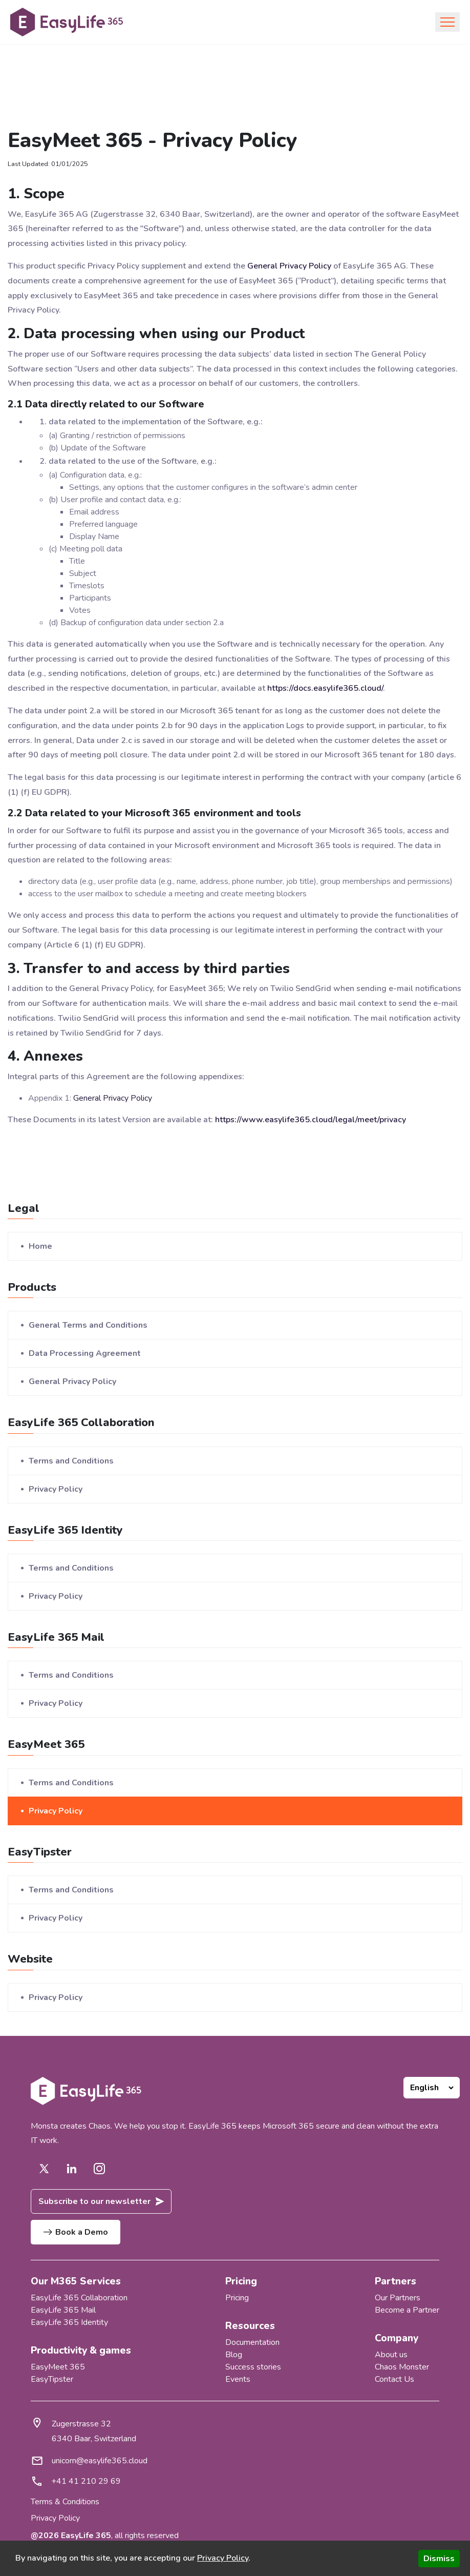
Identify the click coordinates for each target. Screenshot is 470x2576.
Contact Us (394, 2379)
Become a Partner (407, 2310)
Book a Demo (76, 2232)
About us (391, 2354)
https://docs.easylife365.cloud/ (325, 688)
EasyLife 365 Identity (69, 2322)
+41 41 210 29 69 (86, 2481)
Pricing (237, 2297)
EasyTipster (52, 2379)
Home (40, 1246)
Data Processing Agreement (85, 1353)
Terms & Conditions (65, 2501)
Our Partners (397, 2297)
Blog (233, 2354)
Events (237, 2379)
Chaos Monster (402, 2367)
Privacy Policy (55, 1489)
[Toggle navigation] (447, 22)
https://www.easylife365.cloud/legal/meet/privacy (310, 1119)
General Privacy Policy (289, 266)
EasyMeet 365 (58, 2367)
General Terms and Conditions (88, 1325)
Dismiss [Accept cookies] (439, 2558)
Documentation (252, 2342)
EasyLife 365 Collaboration (79, 2297)
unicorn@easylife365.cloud (99, 2460)
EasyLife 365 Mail (63, 2310)
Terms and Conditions (71, 1461)
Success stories (253, 2367)
